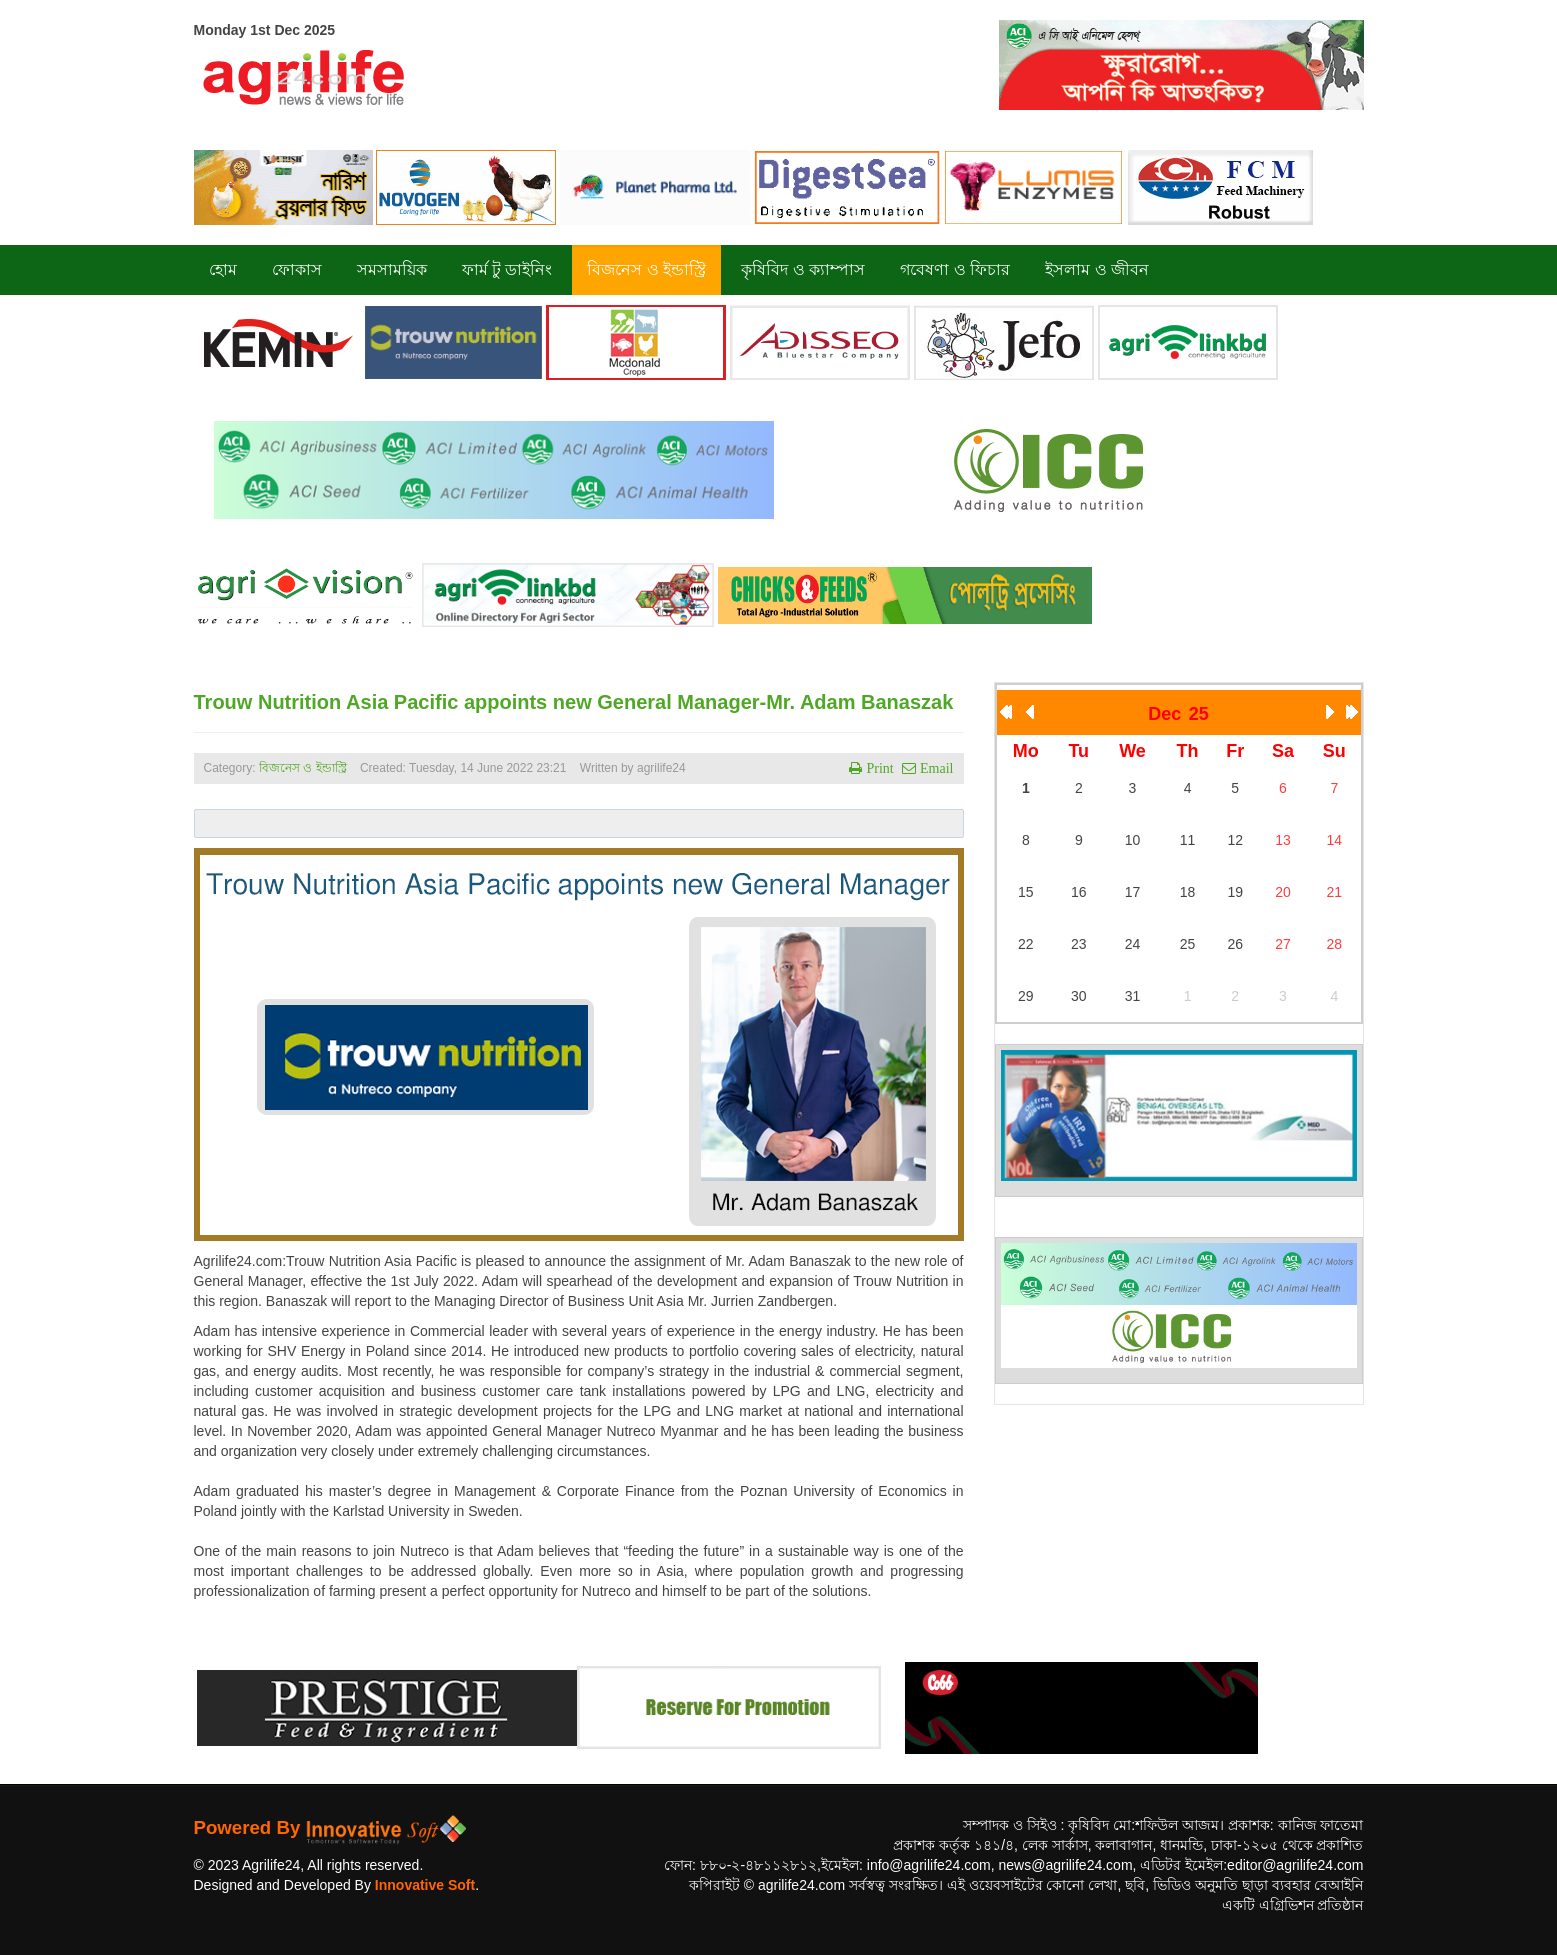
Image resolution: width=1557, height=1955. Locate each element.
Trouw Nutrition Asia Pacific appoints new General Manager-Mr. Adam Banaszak (574, 702)
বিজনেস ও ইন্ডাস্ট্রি (303, 768)
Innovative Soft (425, 1885)
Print (877, 768)
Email (934, 768)
